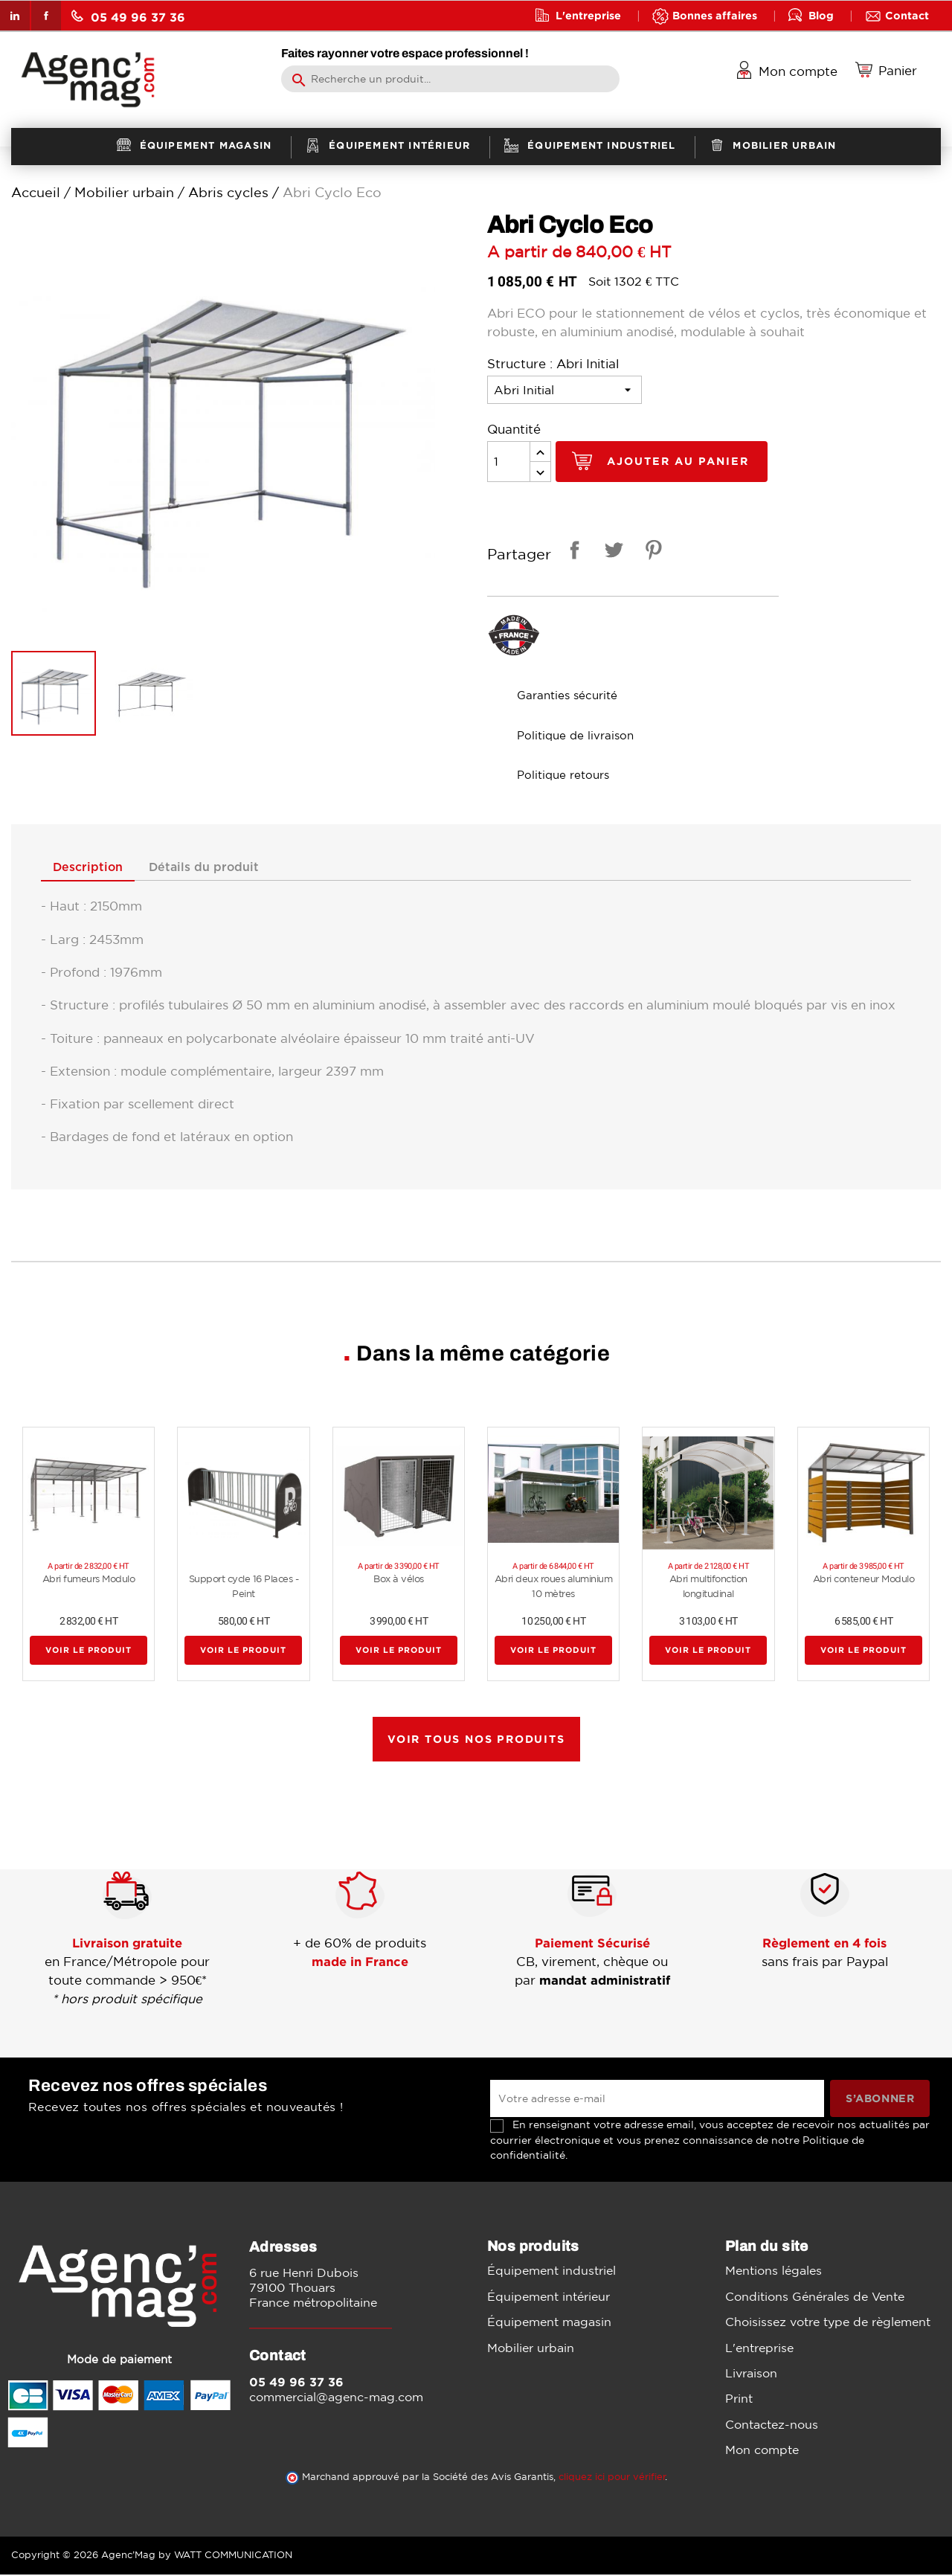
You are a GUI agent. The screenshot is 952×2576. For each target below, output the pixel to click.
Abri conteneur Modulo (864, 1580)
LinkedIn (15, 15)
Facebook (46, 15)
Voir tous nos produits (476, 1740)
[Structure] (564, 390)
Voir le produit (88, 1651)
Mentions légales (773, 2271)
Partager (572, 552)
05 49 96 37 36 (128, 17)
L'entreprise (588, 15)
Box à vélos (398, 1580)
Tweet (611, 552)
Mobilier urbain (530, 2348)
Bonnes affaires (714, 15)
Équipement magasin (549, 2323)
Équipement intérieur (548, 2297)
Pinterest (651, 552)
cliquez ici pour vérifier (612, 2478)
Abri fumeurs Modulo (88, 1580)
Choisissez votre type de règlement (827, 2323)
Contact (907, 15)
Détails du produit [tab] (218, 867)
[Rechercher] (450, 78)
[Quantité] (508, 461)
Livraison (751, 2374)
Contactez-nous (771, 2425)
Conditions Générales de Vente (814, 2297)
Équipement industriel (551, 2271)
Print (739, 2399)
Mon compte (762, 2451)
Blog (821, 15)
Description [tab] (92, 867)
